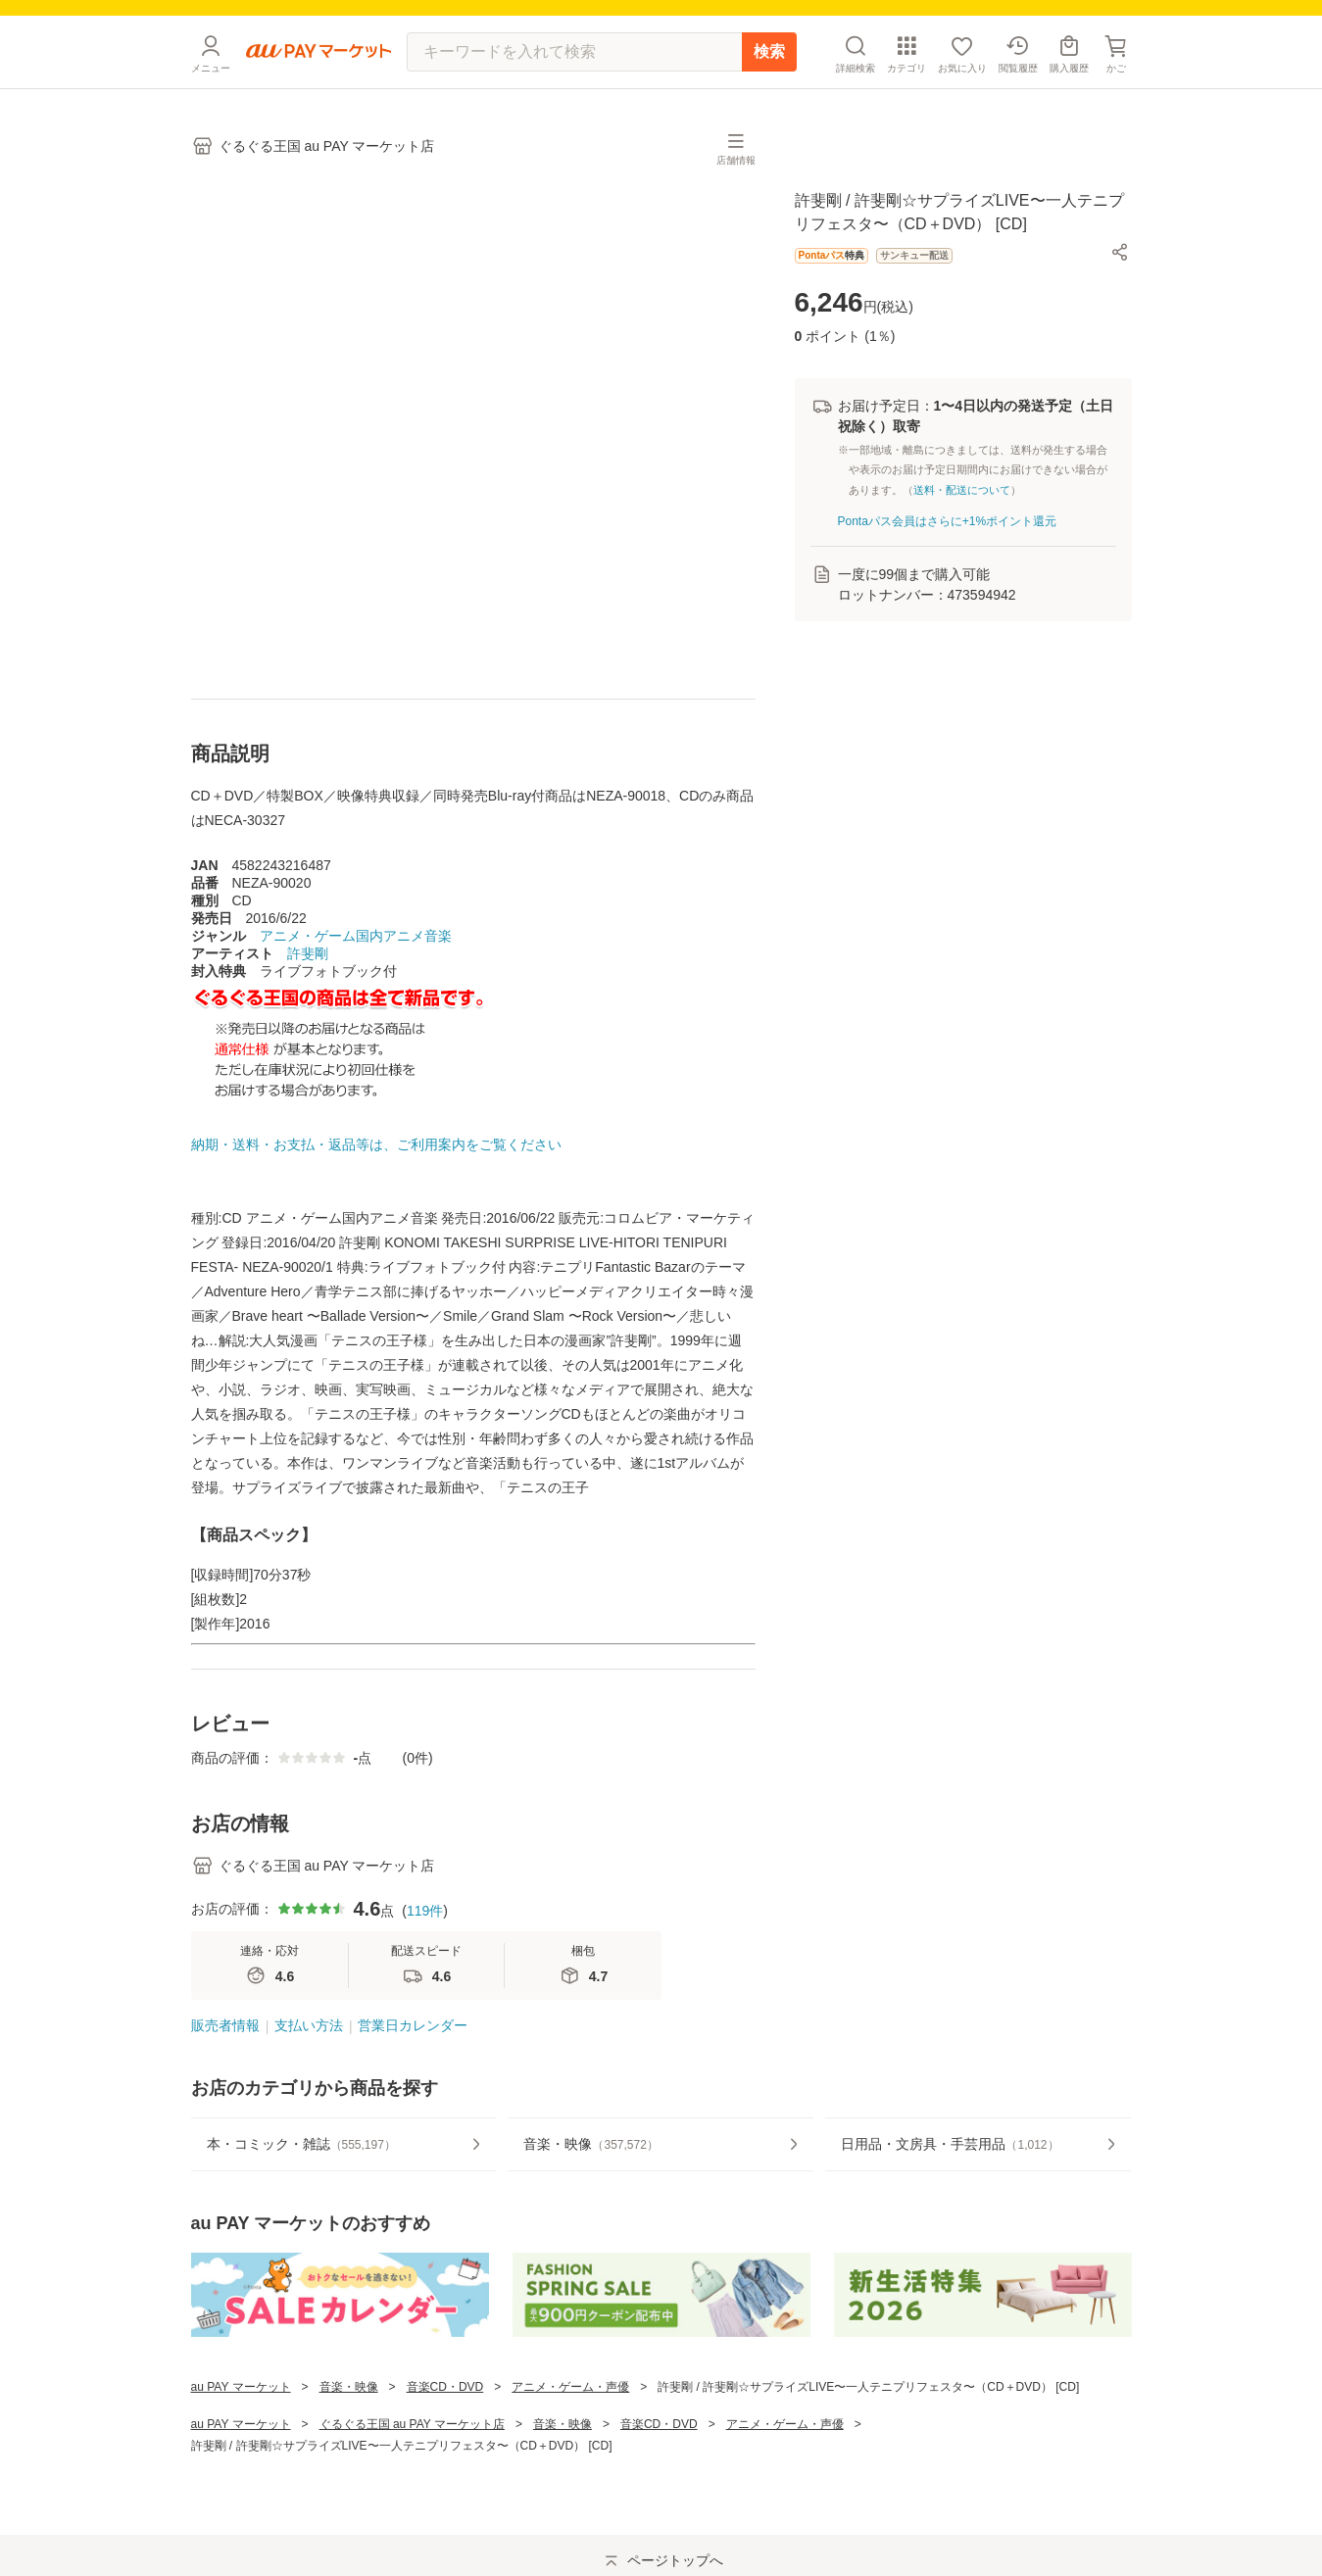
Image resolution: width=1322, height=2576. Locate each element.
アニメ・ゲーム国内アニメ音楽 (356, 967)
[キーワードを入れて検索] (574, 83)
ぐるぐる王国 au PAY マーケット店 (412, 2455)
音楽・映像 (348, 2418)
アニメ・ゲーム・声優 (570, 2418)
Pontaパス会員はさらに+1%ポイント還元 (947, 552)
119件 (425, 1942)
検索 (769, 82)
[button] (1120, 283)
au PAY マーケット (241, 2418)
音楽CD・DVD (445, 2418)
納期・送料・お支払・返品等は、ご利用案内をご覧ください (376, 1176)
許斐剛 (307, 985)
